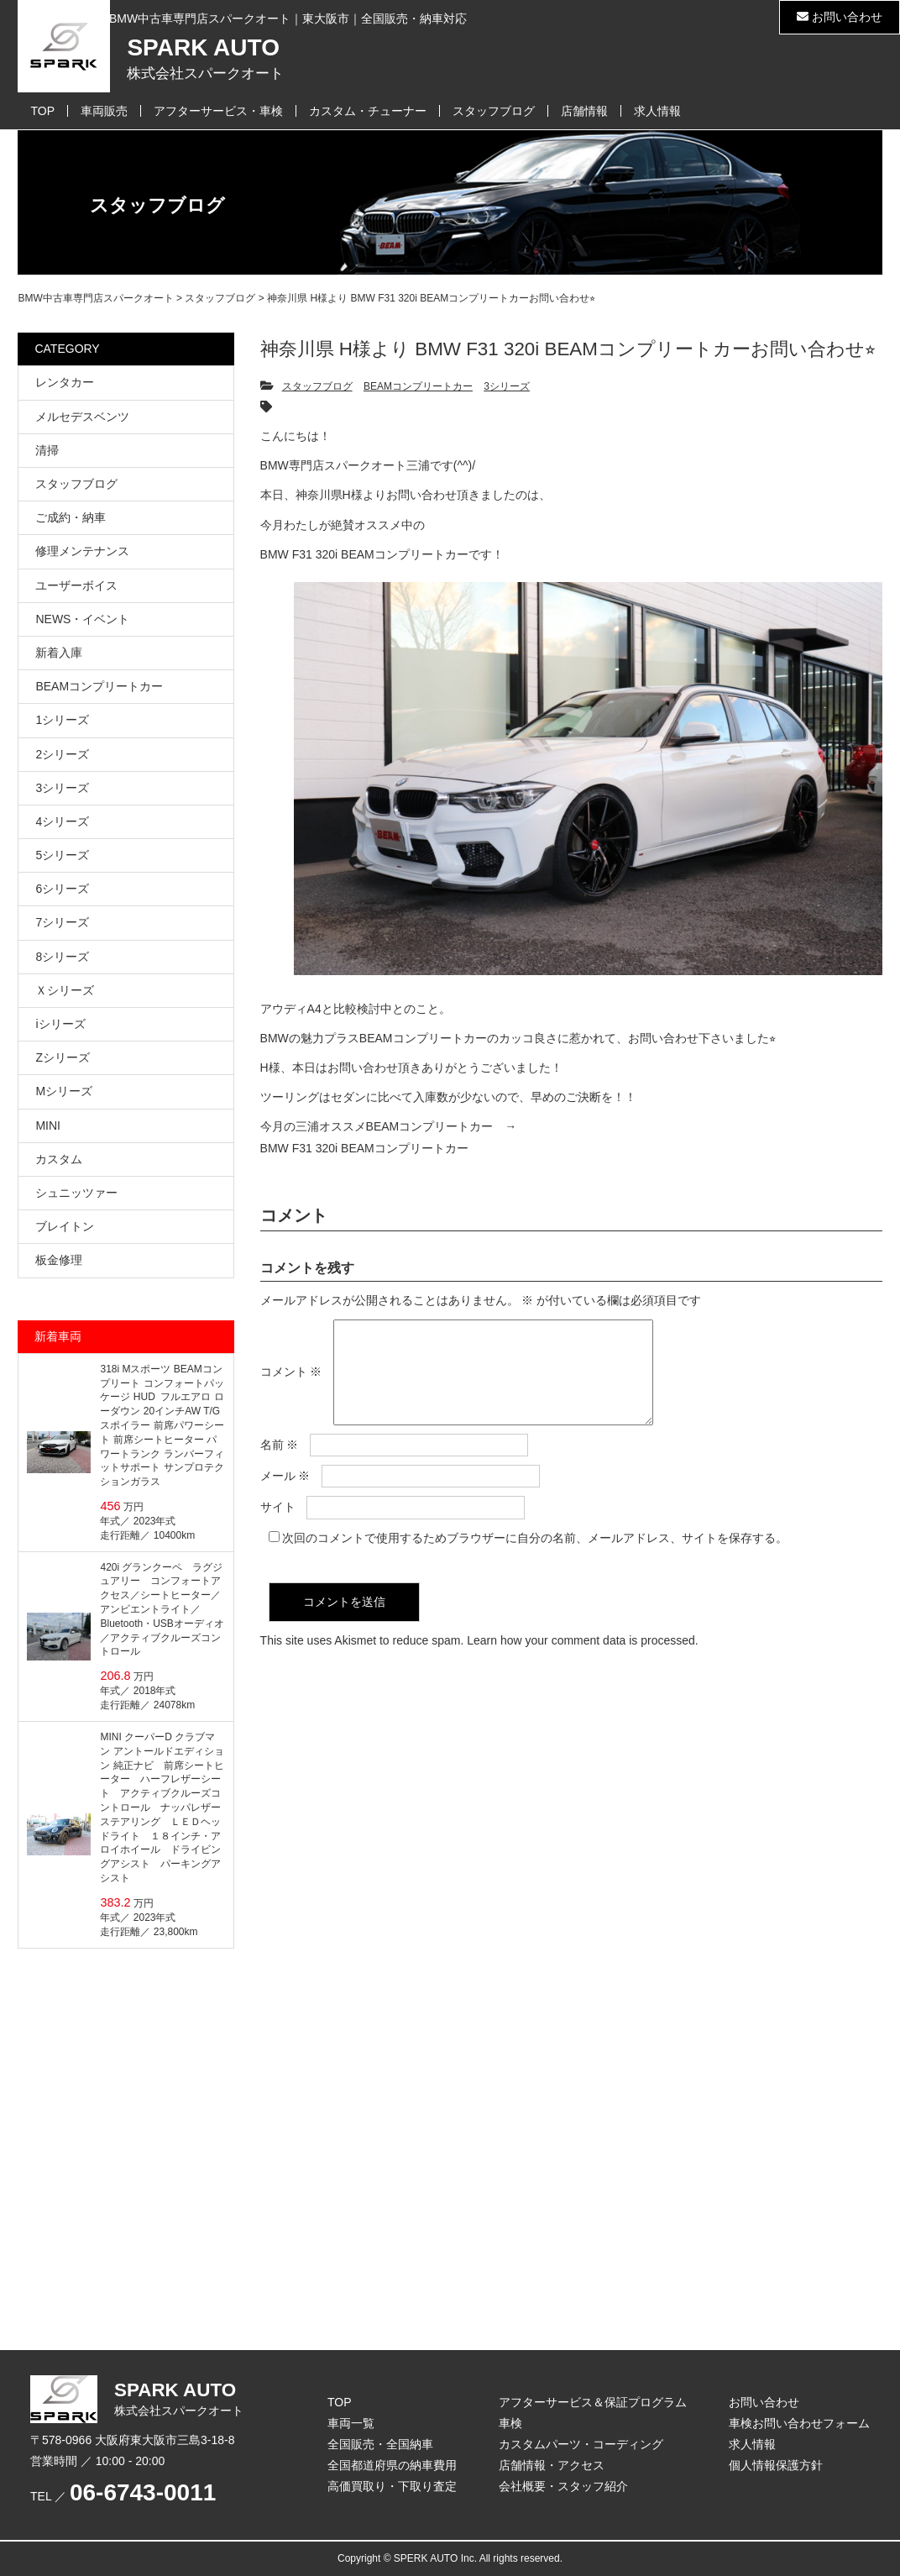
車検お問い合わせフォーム (799, 2423)
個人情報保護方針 (776, 2465)
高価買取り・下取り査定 (392, 2486)
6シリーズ (62, 888)
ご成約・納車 (70, 517)
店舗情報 (584, 111)
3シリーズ (507, 386)
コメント (291, 1381)
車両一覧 (350, 2423)
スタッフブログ (494, 111)
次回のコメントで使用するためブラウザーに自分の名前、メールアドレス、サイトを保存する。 (535, 1558)
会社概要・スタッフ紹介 (563, 2486)
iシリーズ (60, 1024)
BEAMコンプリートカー (418, 386)
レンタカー (64, 382)
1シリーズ (62, 720)
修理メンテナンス (82, 551)
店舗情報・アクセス (551, 2465)
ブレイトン (64, 1226)
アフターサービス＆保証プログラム (593, 2402)
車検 (510, 2423)
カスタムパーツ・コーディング (581, 2444)
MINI (47, 1125)
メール (285, 1496)
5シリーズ (62, 855)
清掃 (47, 450)
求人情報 (657, 111)
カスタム (58, 1159)
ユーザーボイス (76, 585)
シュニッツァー (76, 1192)
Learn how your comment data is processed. (582, 1660)
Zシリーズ (62, 1057)
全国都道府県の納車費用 (392, 2465)
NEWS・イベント (82, 619)
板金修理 (58, 1260)
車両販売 (104, 111)
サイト (278, 1527)
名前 (279, 1465)
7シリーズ (62, 922)
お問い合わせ (839, 17)
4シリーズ (62, 821)
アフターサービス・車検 (218, 111)
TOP (42, 111)
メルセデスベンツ (82, 416)
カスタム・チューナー (367, 111)
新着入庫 (58, 652)
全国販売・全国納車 (380, 2444)
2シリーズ (62, 754)
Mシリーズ (63, 1091)
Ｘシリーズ (64, 990)
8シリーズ (62, 956)
